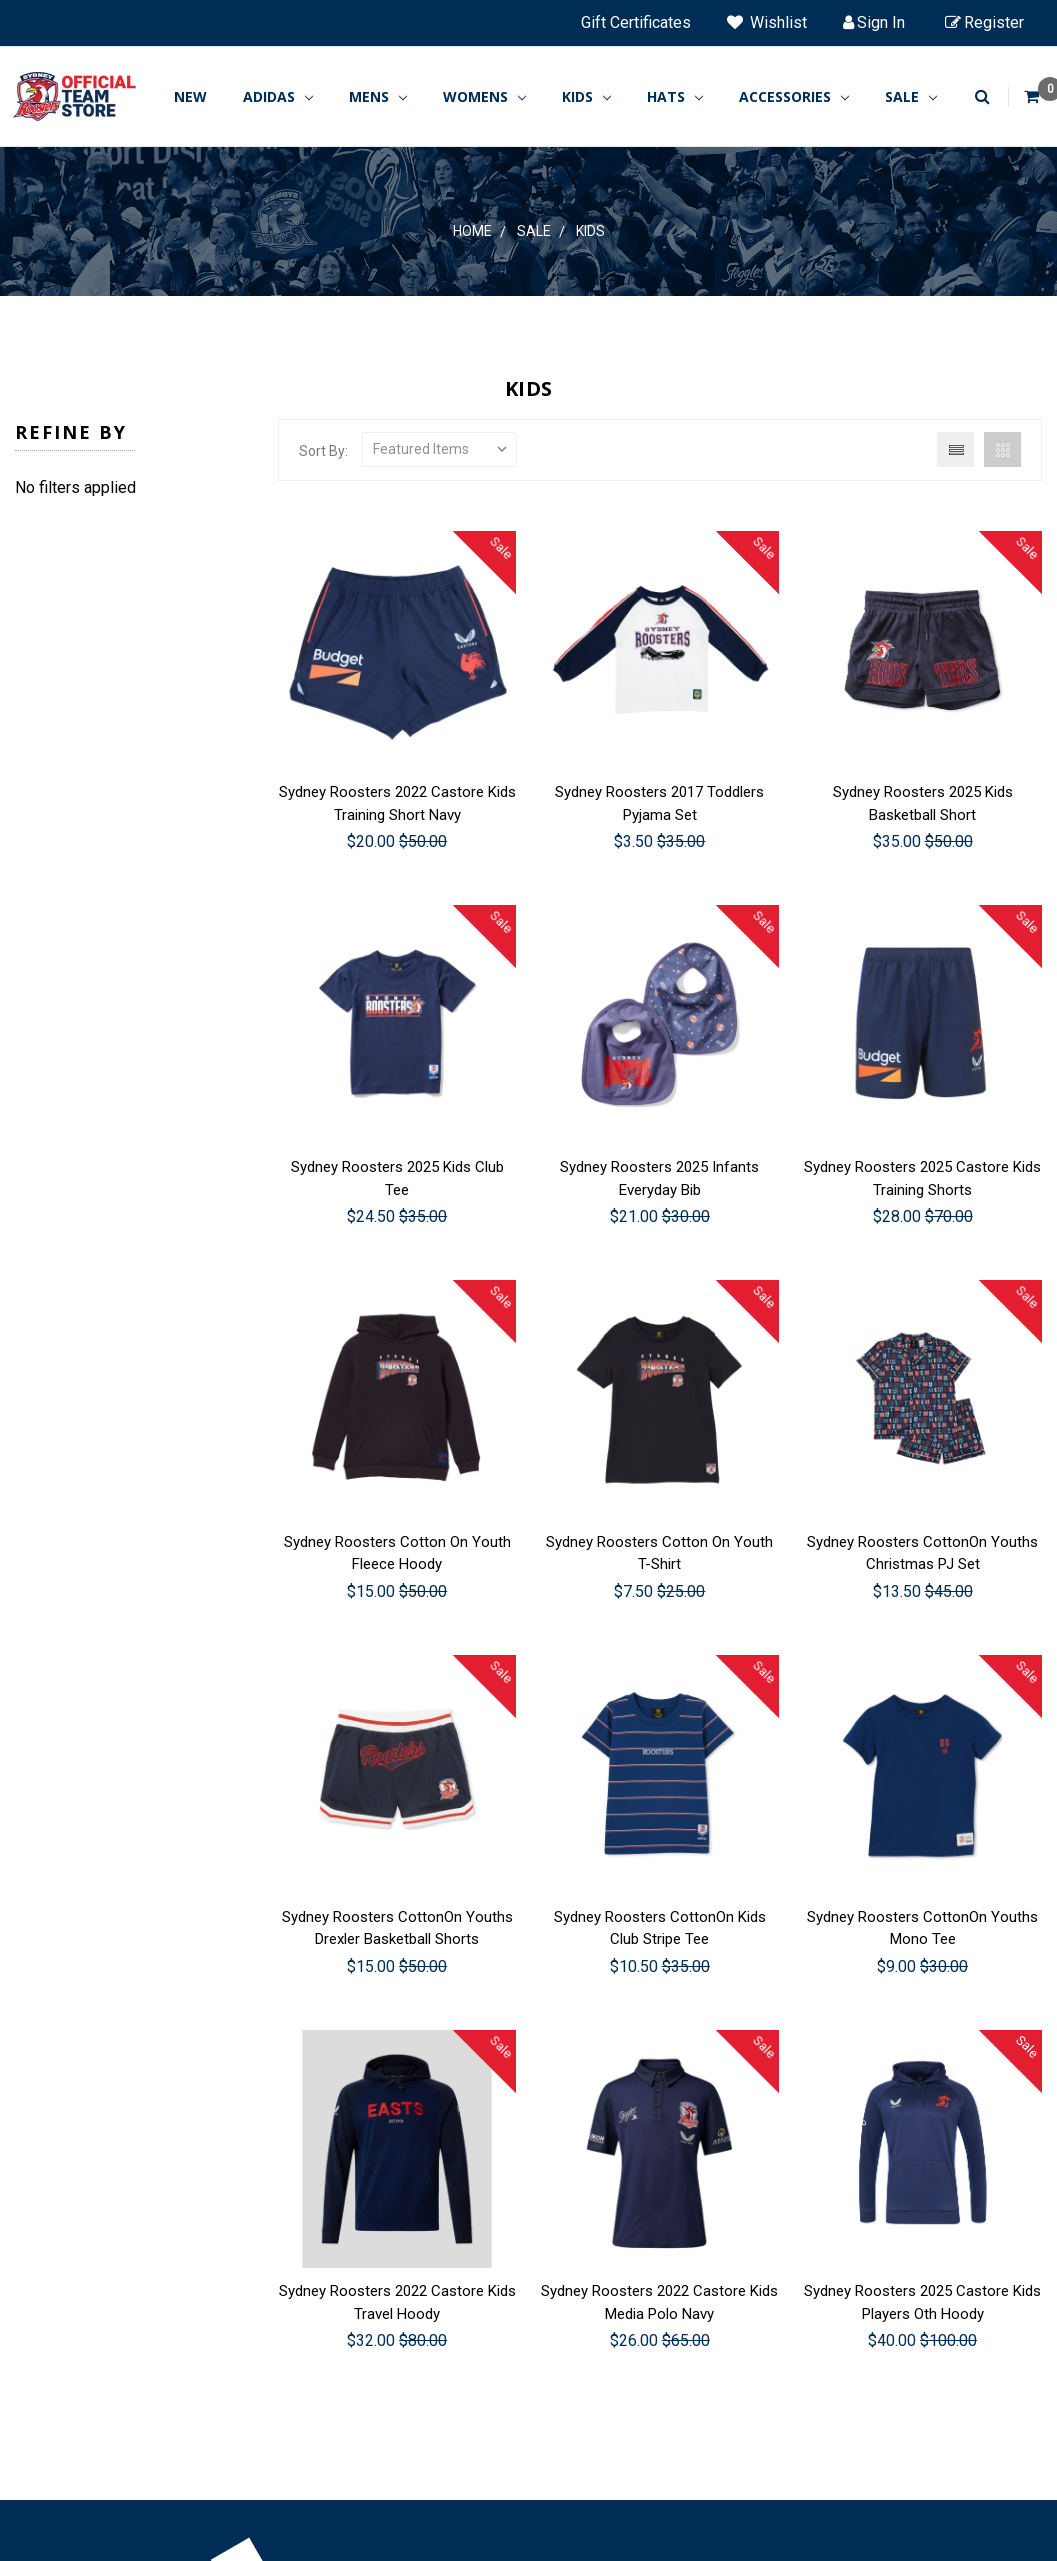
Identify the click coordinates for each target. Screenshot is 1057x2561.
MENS (378, 96)
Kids (590, 231)
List (955, 449)
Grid (1002, 449)
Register (984, 22)
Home (472, 231)
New (190, 96)
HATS (675, 96)
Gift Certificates (636, 22)
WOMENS (484, 96)
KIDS (586, 96)
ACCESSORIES (794, 96)
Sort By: (323, 451)
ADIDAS (278, 96)
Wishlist (767, 22)
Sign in (874, 22)
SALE (911, 96)
